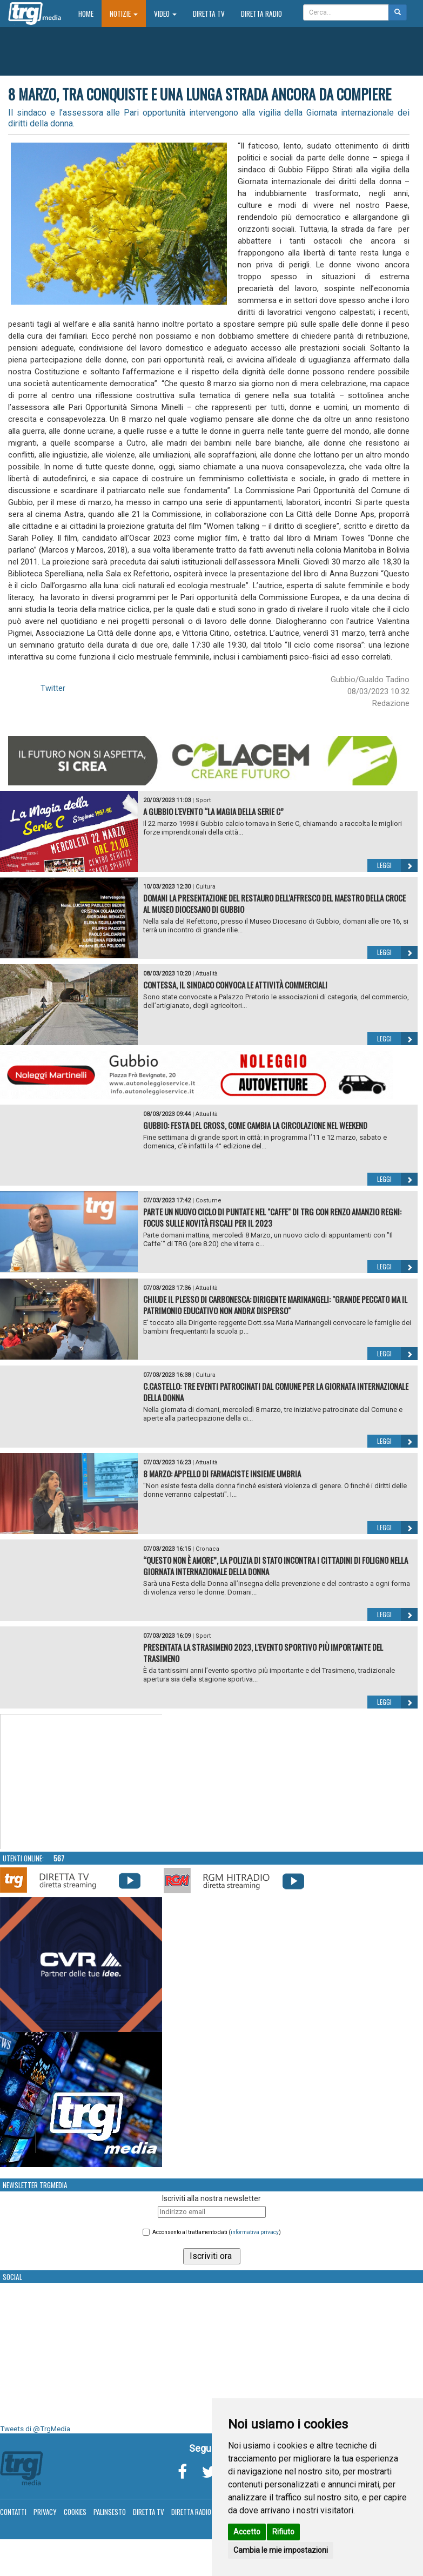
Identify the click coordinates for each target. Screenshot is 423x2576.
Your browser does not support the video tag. (82, 1781)
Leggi (397, 865)
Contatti (13, 2511)
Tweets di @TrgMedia (35, 2429)
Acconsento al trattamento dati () (216, 2232)
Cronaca (207, 1548)
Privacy (45, 2511)
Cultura (206, 886)
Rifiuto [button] (283, 2531)
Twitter (53, 688)
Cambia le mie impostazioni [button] (280, 2550)
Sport (203, 800)
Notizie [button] (124, 13)
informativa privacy (255, 2232)
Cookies (75, 2511)
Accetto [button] (246, 2531)
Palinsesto (109, 2511)
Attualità (207, 973)
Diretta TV (209, 13)
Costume (208, 1200)
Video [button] (165, 13)
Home (90, 13)
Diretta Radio (261, 13)
